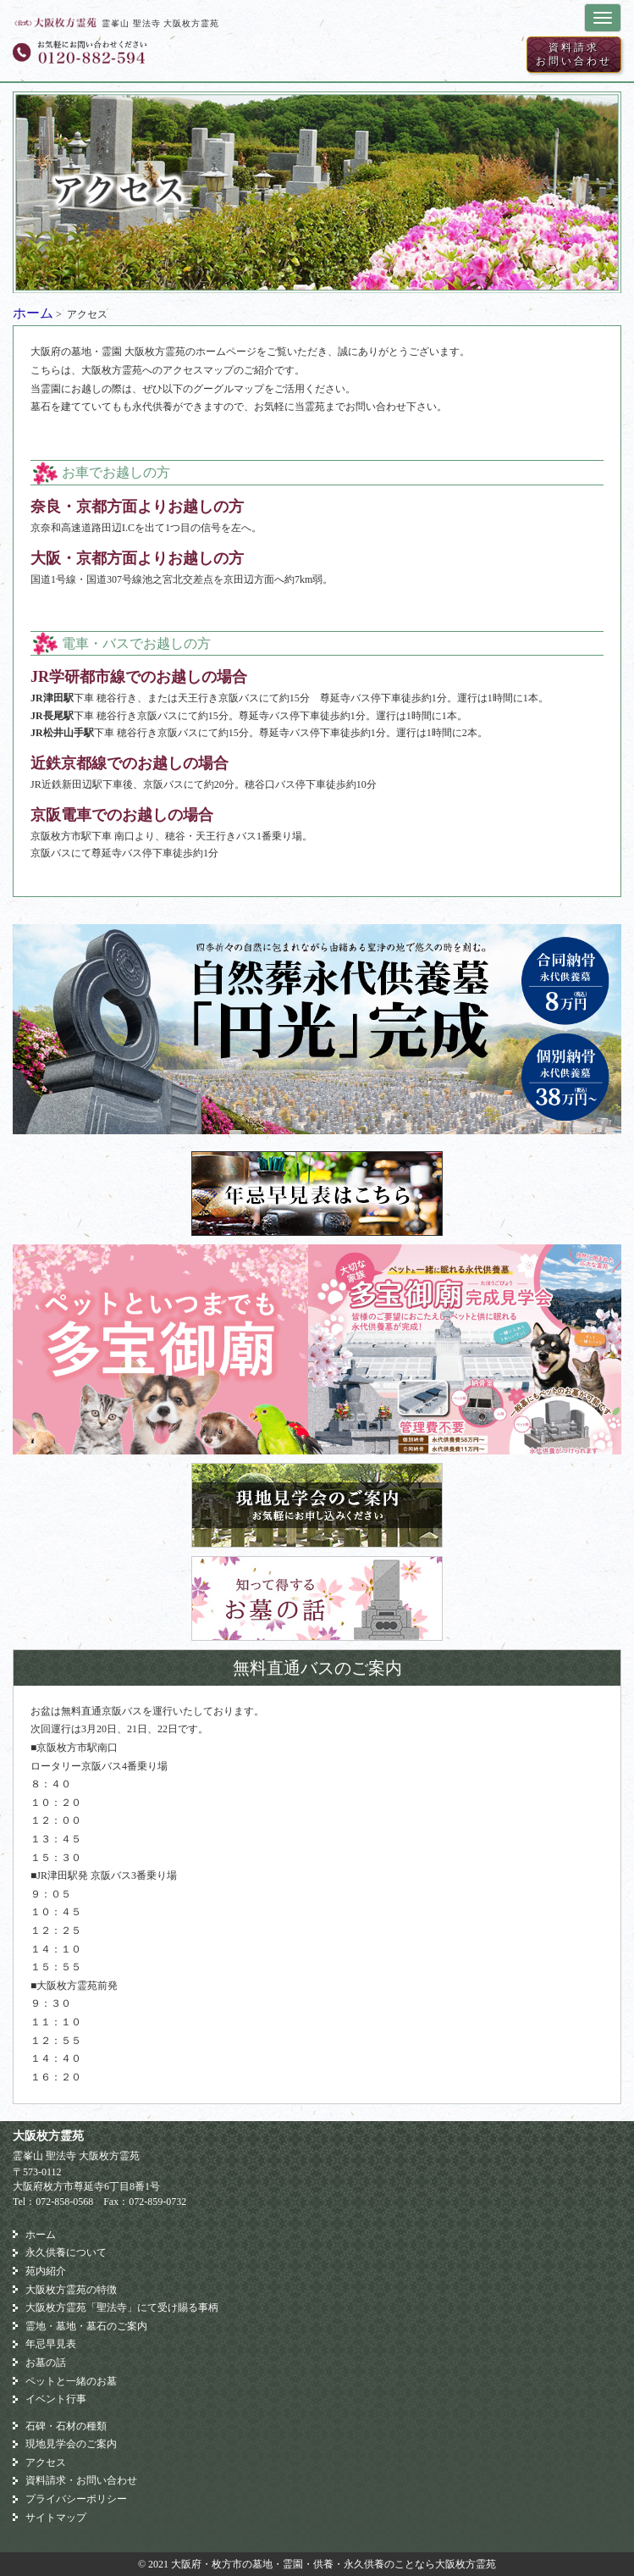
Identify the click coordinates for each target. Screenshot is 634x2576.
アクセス (45, 2462)
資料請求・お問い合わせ (81, 2480)
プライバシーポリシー (76, 2499)
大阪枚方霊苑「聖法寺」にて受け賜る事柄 (121, 2307)
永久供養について (66, 2252)
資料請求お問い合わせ (574, 54)
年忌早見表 (50, 2344)
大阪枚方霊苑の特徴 (71, 2290)
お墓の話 (45, 2362)
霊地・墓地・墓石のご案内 (86, 2326)
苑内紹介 (45, 2271)
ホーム (33, 313)
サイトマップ (55, 2517)
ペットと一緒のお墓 (71, 2381)
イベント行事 (55, 2399)
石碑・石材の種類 (66, 2426)
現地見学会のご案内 (71, 2444)
